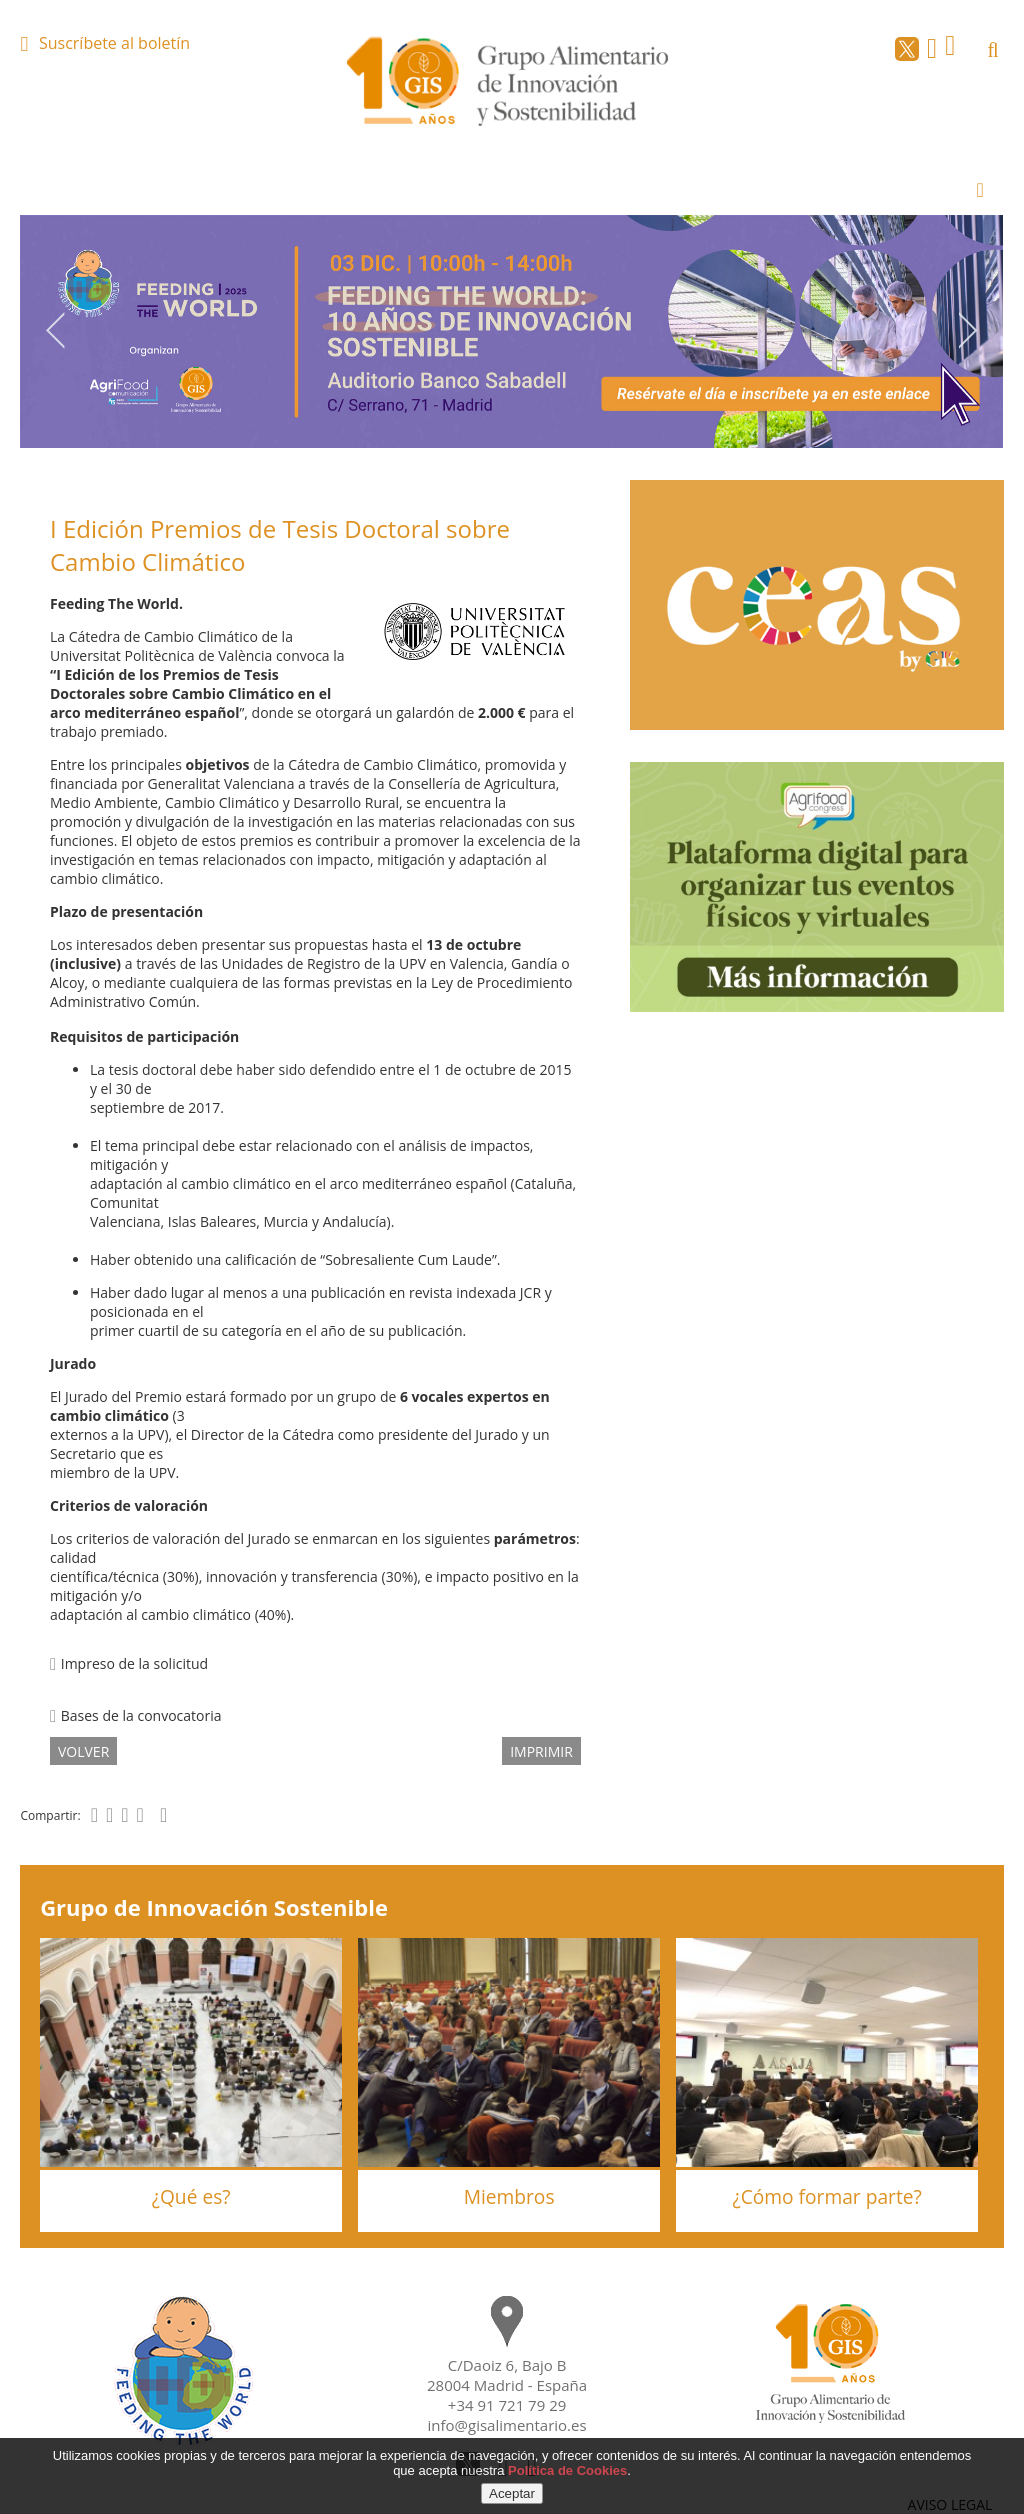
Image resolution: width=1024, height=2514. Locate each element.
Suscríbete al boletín (114, 43)
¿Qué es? (191, 2196)
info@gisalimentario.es (507, 2425)
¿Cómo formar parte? (826, 2196)
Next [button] (969, 330)
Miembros (509, 2196)
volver (83, 1751)
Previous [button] (55, 330)
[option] (511, 331)
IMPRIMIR (541, 1751)
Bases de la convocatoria (136, 1715)
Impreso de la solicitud (129, 1663)
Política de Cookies (567, 2470)
